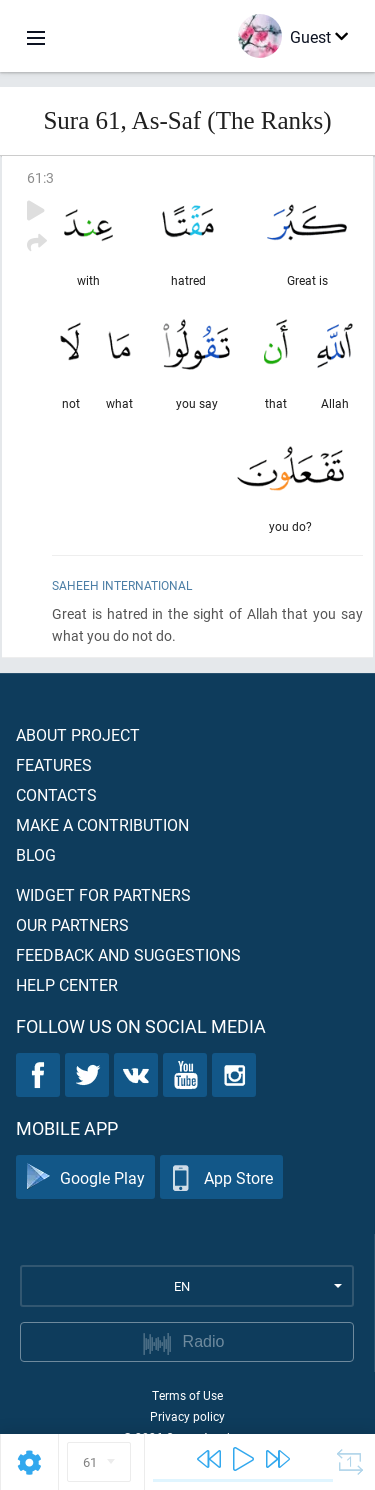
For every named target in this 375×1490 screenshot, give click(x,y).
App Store (221, 1177)
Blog (36, 854)
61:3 (40, 177)
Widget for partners (103, 894)
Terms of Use (187, 1395)
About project (78, 734)
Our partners (72, 924)
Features (54, 764)
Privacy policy (187, 1416)
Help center (67, 984)
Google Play (85, 1177)
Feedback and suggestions (128, 954)
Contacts (56, 794)
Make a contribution (102, 824)
